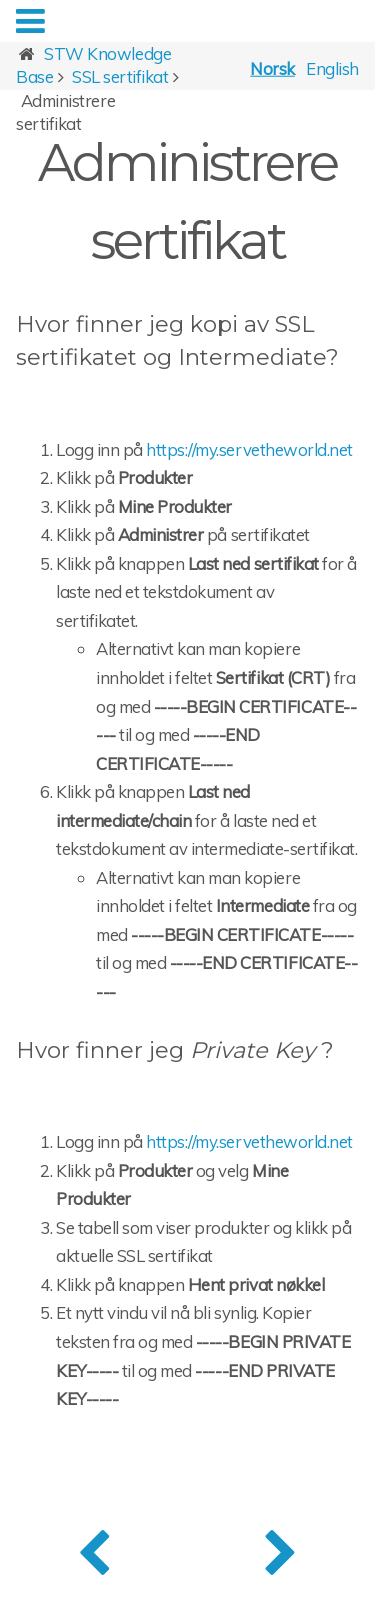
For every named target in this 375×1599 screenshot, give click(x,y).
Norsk (272, 67)
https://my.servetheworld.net (249, 449)
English (332, 67)
